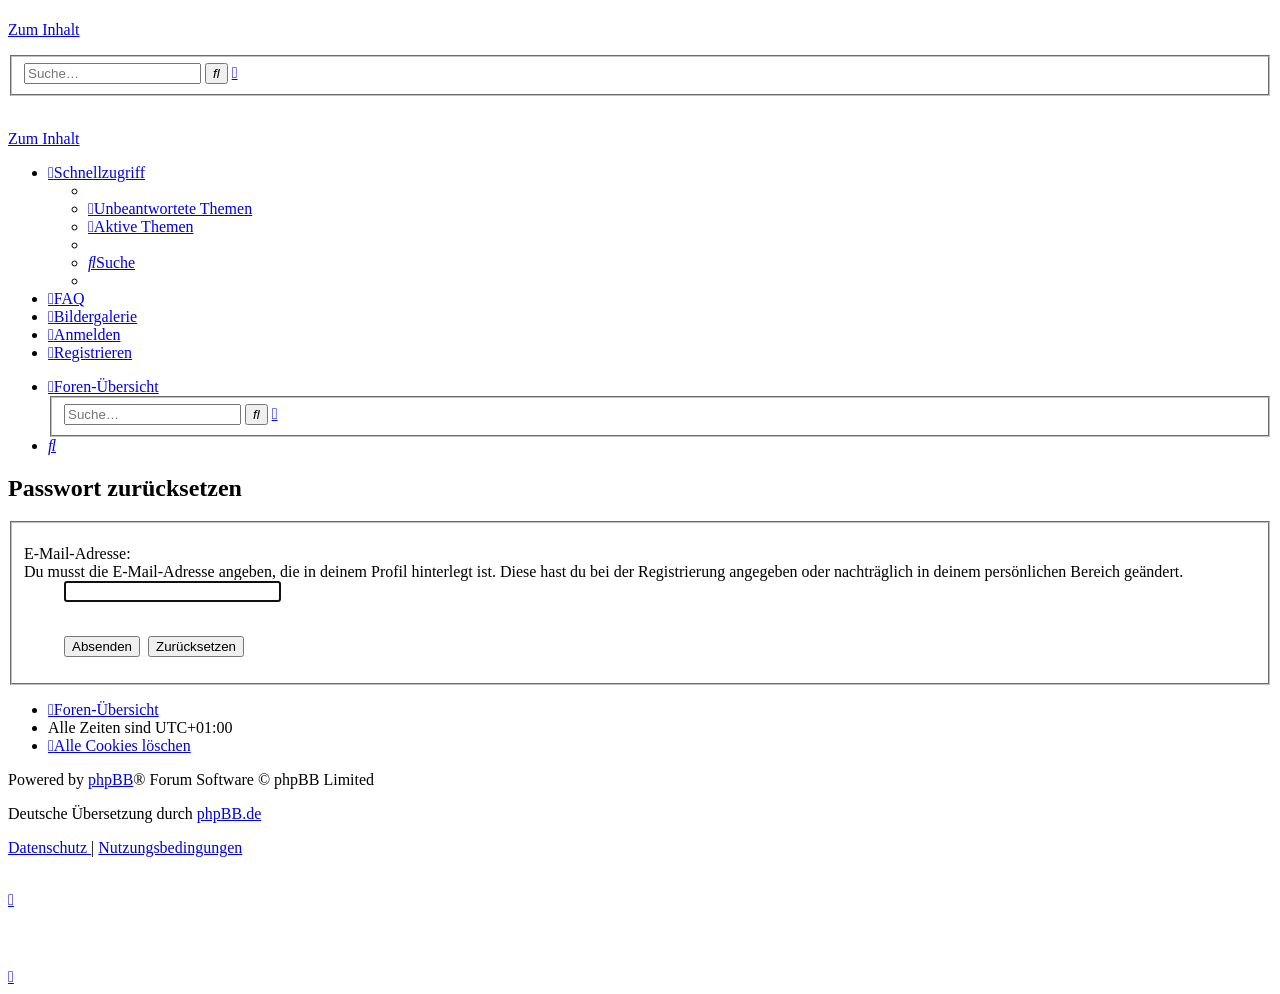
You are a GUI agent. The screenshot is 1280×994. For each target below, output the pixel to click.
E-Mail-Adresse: (77, 553)
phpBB (110, 779)
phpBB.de (229, 813)
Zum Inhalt (44, 29)
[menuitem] (170, 208)
